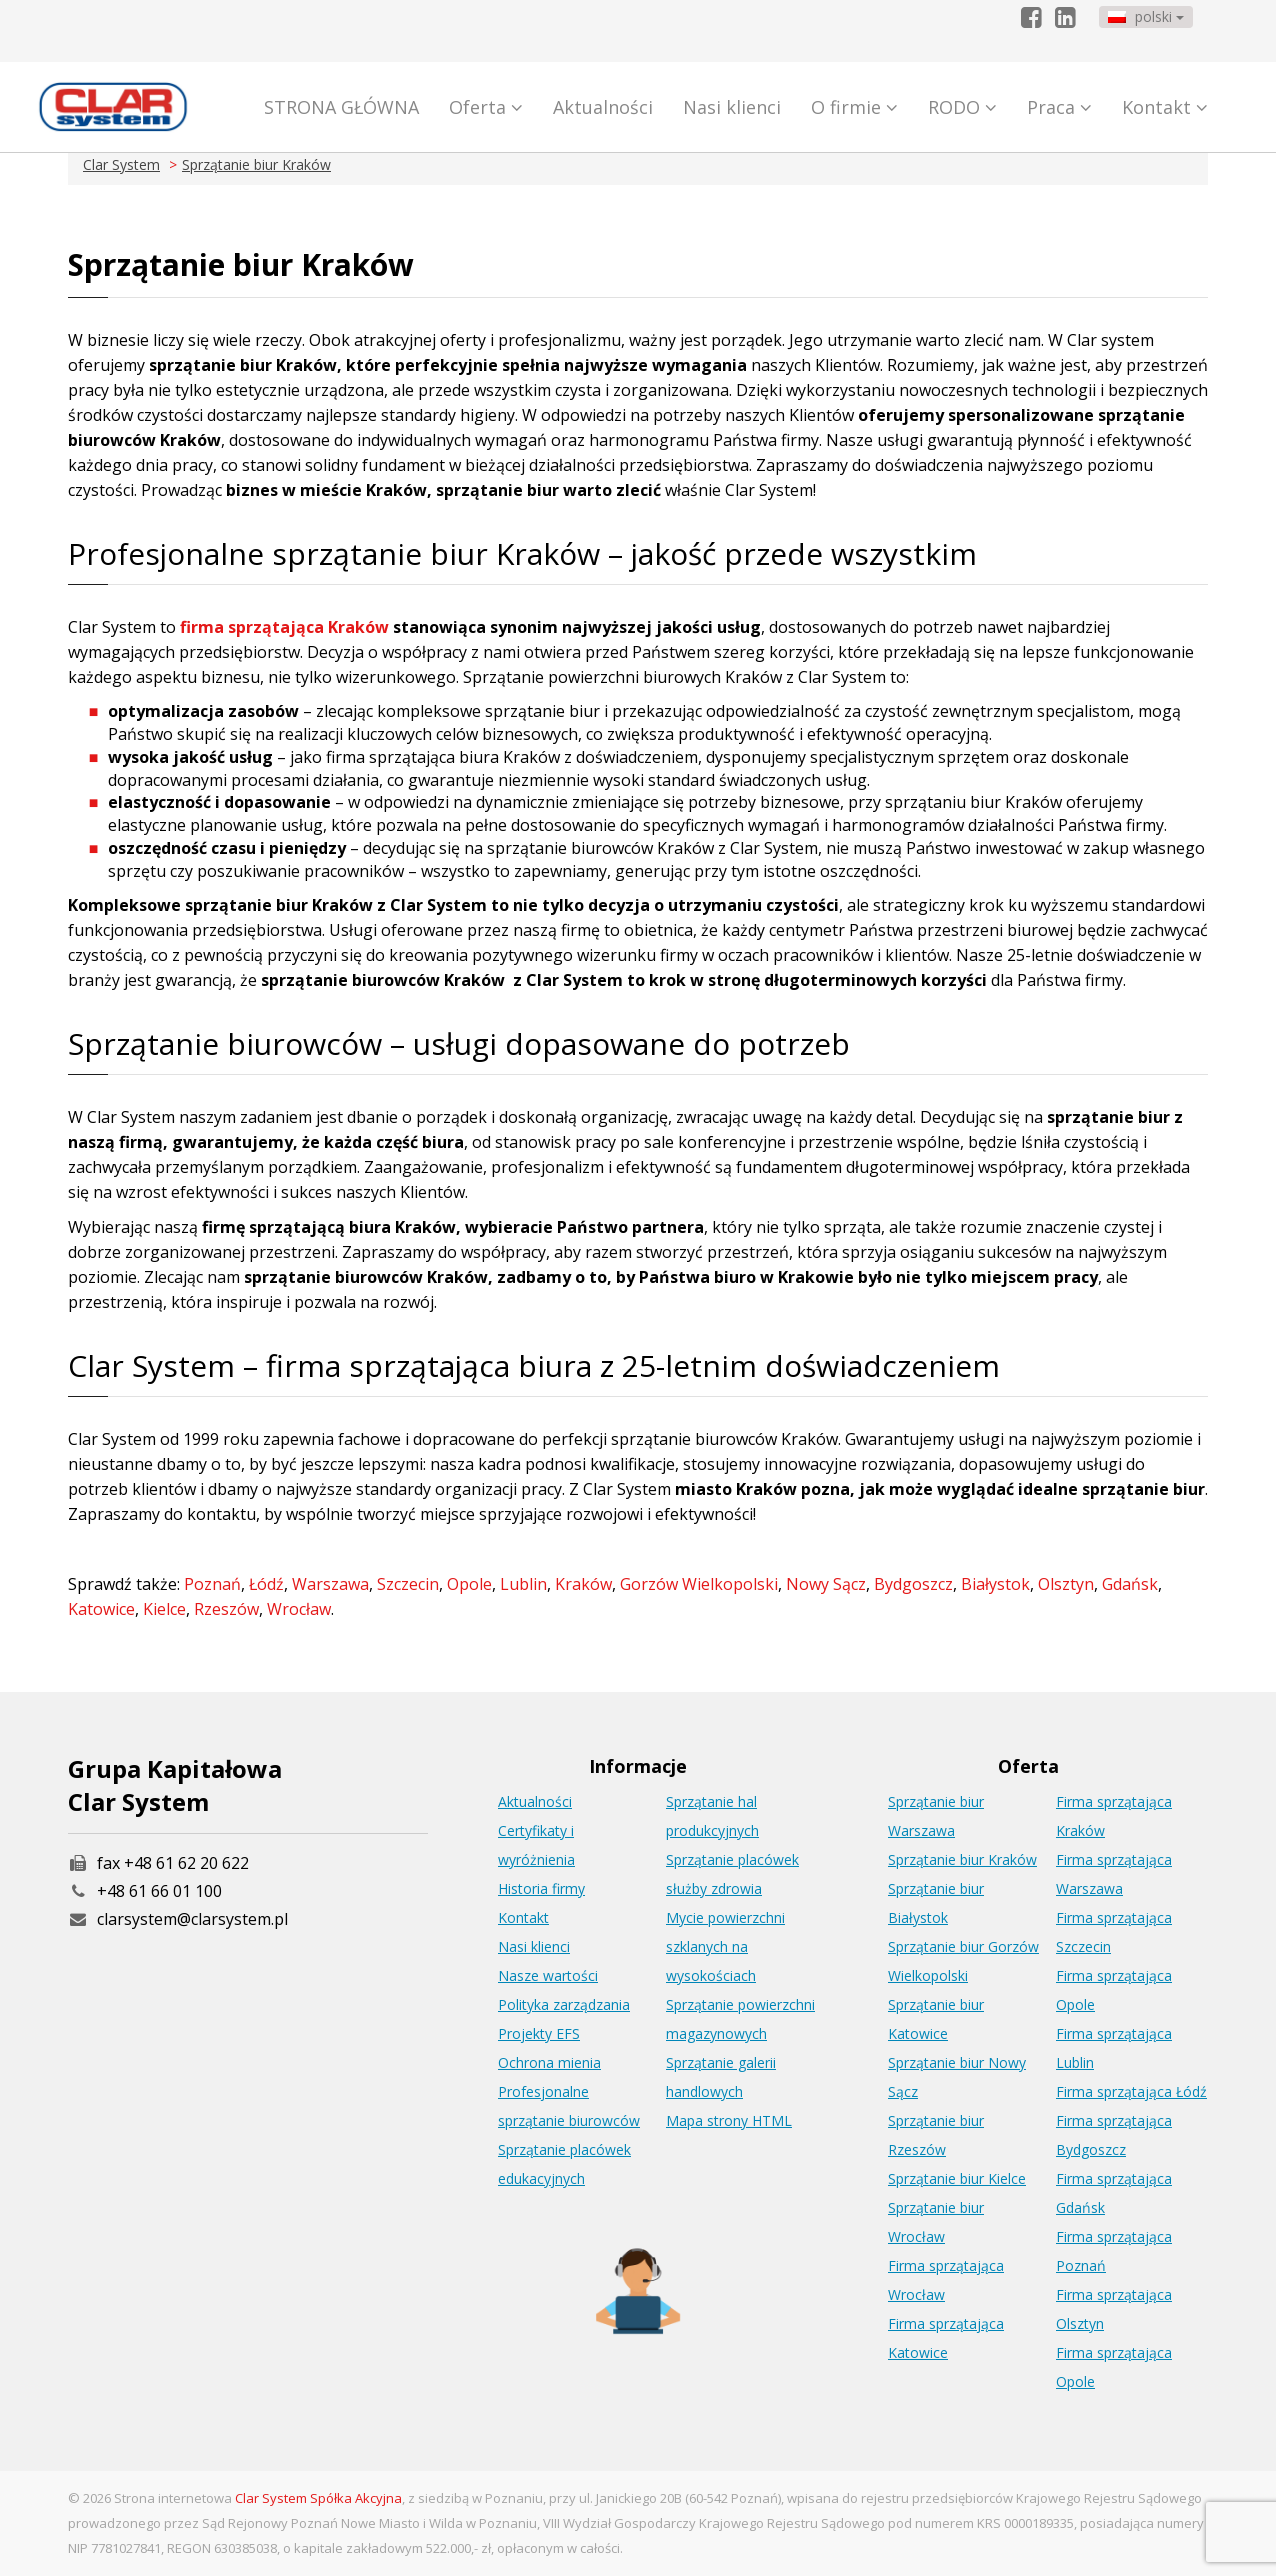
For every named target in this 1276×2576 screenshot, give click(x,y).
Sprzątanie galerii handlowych (721, 2077)
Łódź (266, 1584)
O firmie (854, 107)
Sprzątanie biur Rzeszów (936, 2135)
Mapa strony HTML (729, 2120)
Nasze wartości (548, 1975)
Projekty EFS (539, 2033)
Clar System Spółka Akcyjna (318, 2498)
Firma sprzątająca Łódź (1131, 2091)
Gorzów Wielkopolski (699, 1584)
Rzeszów (226, 1609)
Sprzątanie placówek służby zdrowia (732, 1874)
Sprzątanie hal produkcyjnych (712, 1816)
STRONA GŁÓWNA (341, 107)
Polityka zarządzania (564, 2004)
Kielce (164, 1609)
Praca (1059, 107)
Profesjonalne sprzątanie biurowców (569, 2106)
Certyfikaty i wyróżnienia (536, 1845)
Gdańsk (1130, 1584)
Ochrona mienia (549, 2062)
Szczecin (408, 1584)
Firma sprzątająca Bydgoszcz (1114, 2135)
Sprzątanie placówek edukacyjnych (564, 2164)
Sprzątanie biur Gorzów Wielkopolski (963, 1961)
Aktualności (603, 107)
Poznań (212, 1584)
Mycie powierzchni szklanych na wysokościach (725, 1946)
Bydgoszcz (913, 1584)
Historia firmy (541, 1888)
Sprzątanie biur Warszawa (936, 1816)
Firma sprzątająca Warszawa (1114, 1874)
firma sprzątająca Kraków (282, 627)
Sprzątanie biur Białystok (936, 1903)
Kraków (583, 1584)
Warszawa (330, 1584)
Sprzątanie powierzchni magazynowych (740, 2019)
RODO (962, 107)
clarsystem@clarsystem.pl (178, 1919)
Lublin (523, 1584)
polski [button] (1146, 16)
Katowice (101, 1609)
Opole (469, 1584)
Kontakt (1165, 107)
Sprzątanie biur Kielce (957, 2178)
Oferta (486, 107)
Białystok (995, 1584)
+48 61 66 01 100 (159, 1891)
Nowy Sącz (826, 1584)
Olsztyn (1066, 1584)
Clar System (121, 164)
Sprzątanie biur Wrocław (936, 2222)
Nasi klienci (732, 107)
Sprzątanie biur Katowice (936, 2019)
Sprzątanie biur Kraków (256, 164)
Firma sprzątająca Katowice (946, 2338)
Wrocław (299, 1609)
